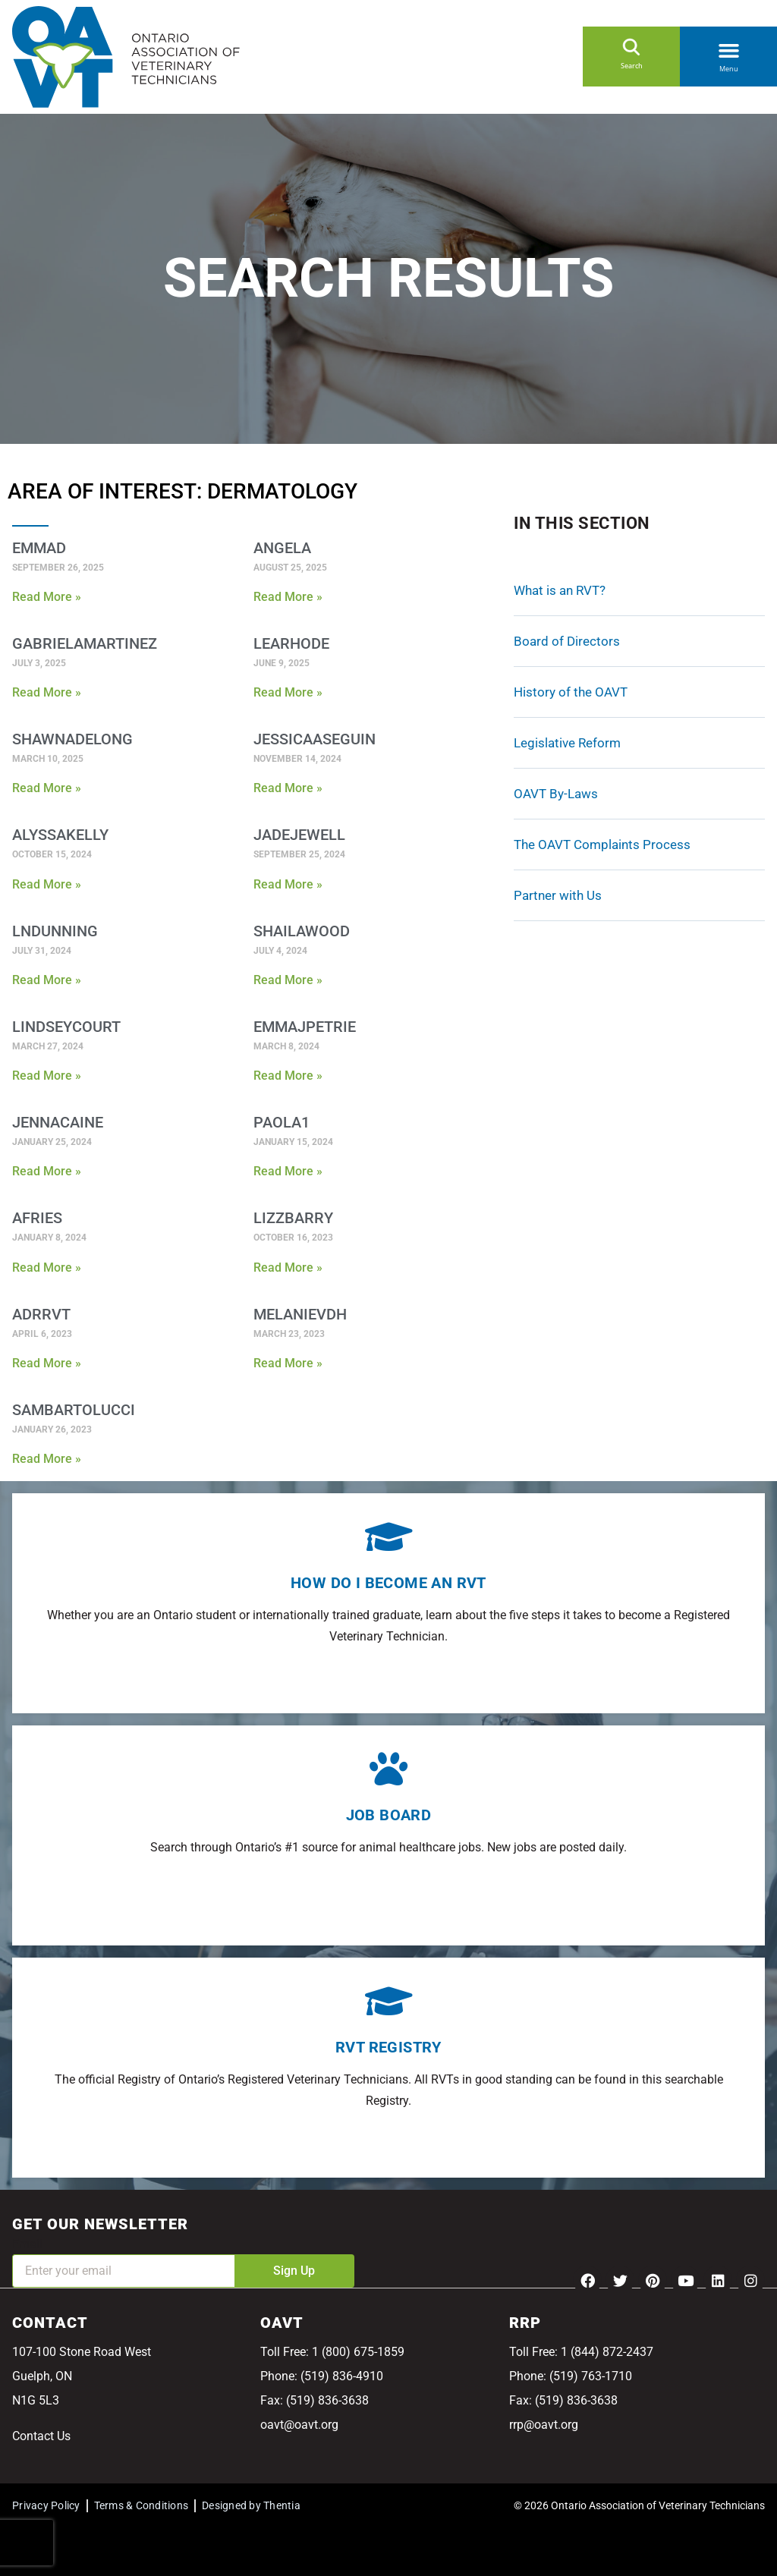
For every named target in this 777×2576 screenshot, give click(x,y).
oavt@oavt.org (299, 2424)
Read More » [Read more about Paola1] (287, 1171)
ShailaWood (301, 931)
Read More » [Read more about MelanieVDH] (287, 1363)
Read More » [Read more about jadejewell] (287, 884)
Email (27, 2244)
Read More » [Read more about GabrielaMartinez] (46, 692)
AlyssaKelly (60, 835)
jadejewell (299, 835)
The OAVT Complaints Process (602, 844)
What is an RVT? (560, 590)
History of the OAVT (571, 692)
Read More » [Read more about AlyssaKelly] (46, 884)
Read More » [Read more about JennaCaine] (46, 1171)
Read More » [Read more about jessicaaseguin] (287, 788)
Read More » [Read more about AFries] (46, 1267)
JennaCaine (57, 1122)
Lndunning (55, 931)
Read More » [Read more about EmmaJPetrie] (287, 1075)
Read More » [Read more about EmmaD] (46, 597)
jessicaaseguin (314, 739)
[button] (728, 47)
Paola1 (281, 1122)
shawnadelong (72, 739)
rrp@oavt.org (543, 2424)
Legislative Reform (567, 742)
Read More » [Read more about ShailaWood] (287, 980)
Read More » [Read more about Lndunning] (46, 980)
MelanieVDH (300, 1314)
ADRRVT (41, 1314)
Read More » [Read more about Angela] (287, 597)
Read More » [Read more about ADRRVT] (46, 1363)
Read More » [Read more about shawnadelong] (46, 788)
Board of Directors (567, 641)
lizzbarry (293, 1218)
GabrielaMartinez (84, 643)
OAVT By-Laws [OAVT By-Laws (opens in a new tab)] (556, 793)
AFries (37, 1218)
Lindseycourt (66, 1027)
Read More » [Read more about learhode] (287, 692)
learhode (291, 643)
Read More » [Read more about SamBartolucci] (46, 1459)
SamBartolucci (73, 1410)
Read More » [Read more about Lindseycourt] (46, 1075)
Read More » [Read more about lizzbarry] (287, 1267)
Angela (282, 548)
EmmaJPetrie (304, 1027)
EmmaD (39, 548)
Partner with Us (558, 895)
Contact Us (41, 2436)
